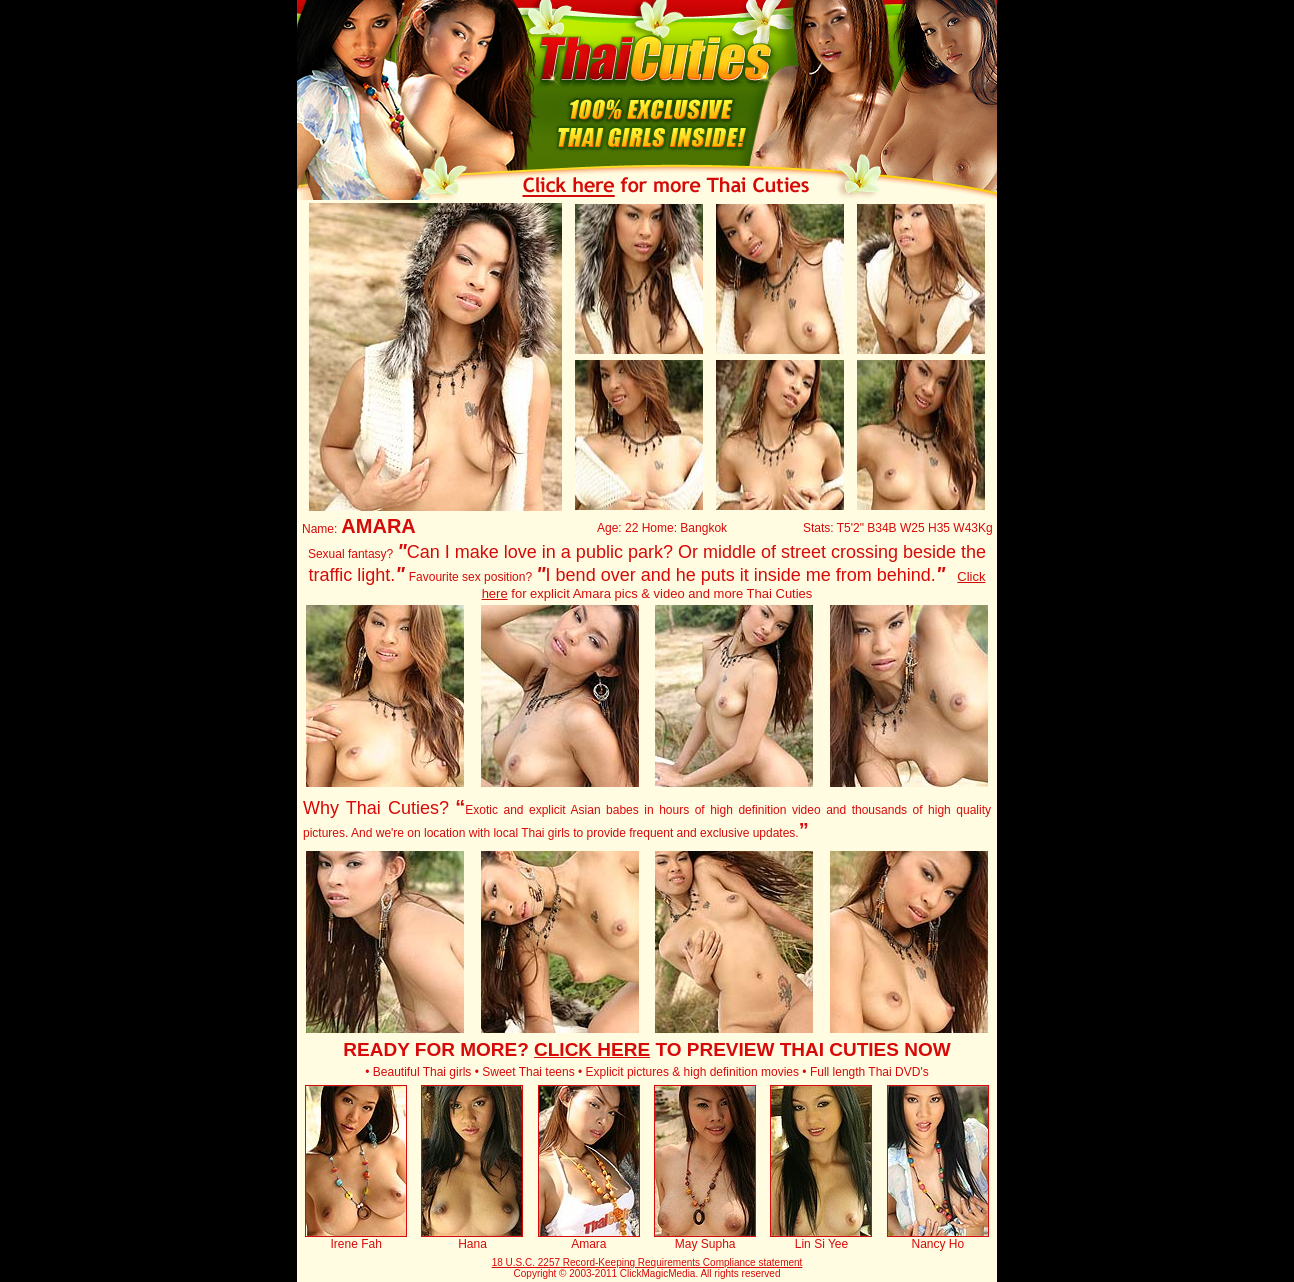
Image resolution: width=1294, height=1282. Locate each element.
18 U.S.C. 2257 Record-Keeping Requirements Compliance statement (647, 1262)
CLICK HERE (592, 1049)
